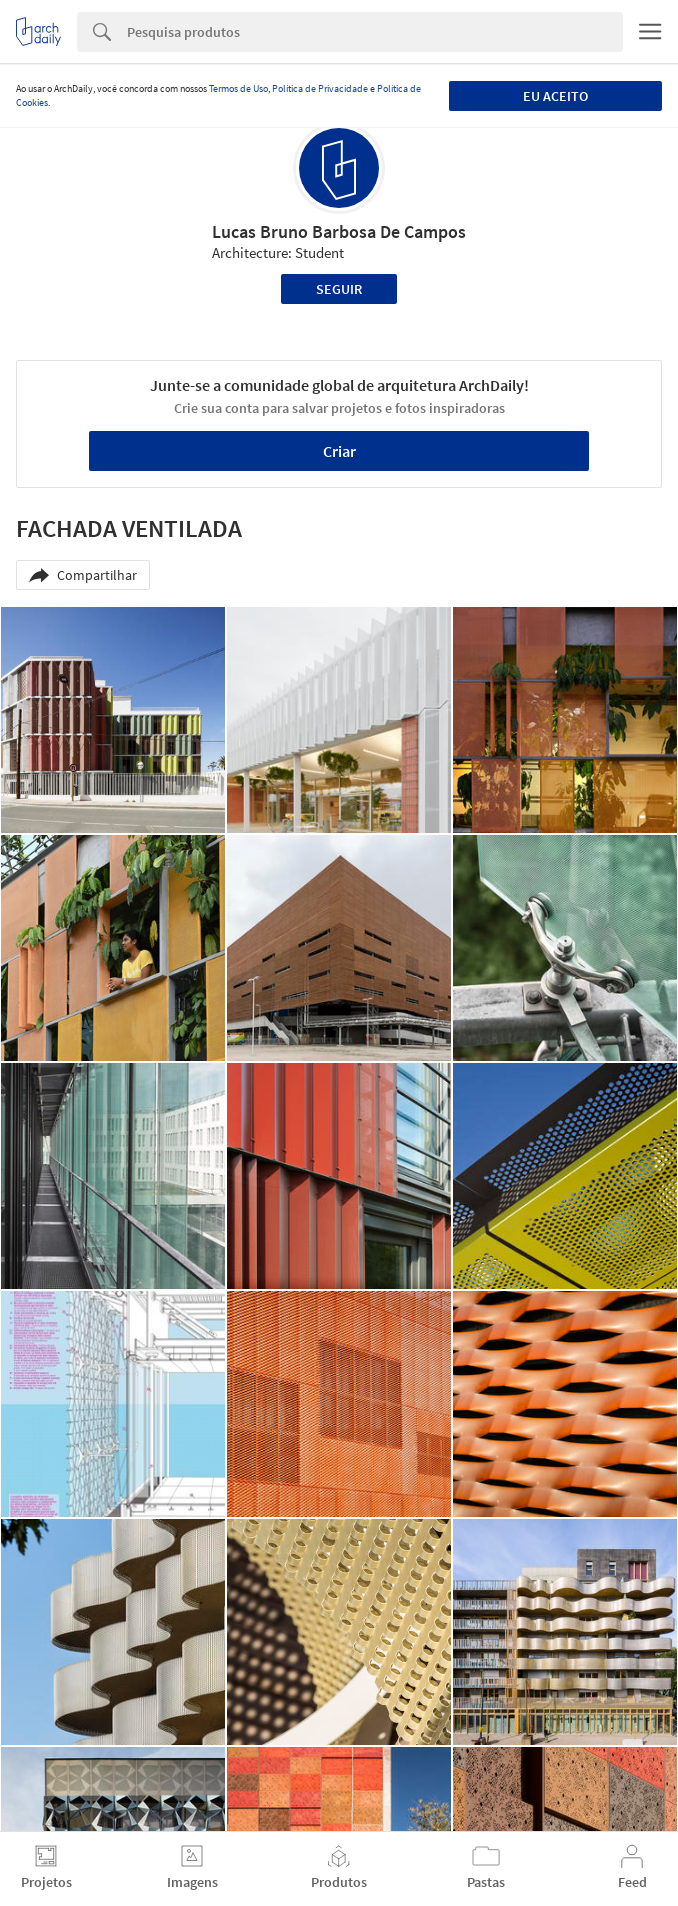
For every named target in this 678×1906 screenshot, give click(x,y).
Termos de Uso (238, 88)
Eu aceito (555, 96)
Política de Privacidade (320, 88)
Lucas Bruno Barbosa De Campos (339, 231)
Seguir (339, 289)
